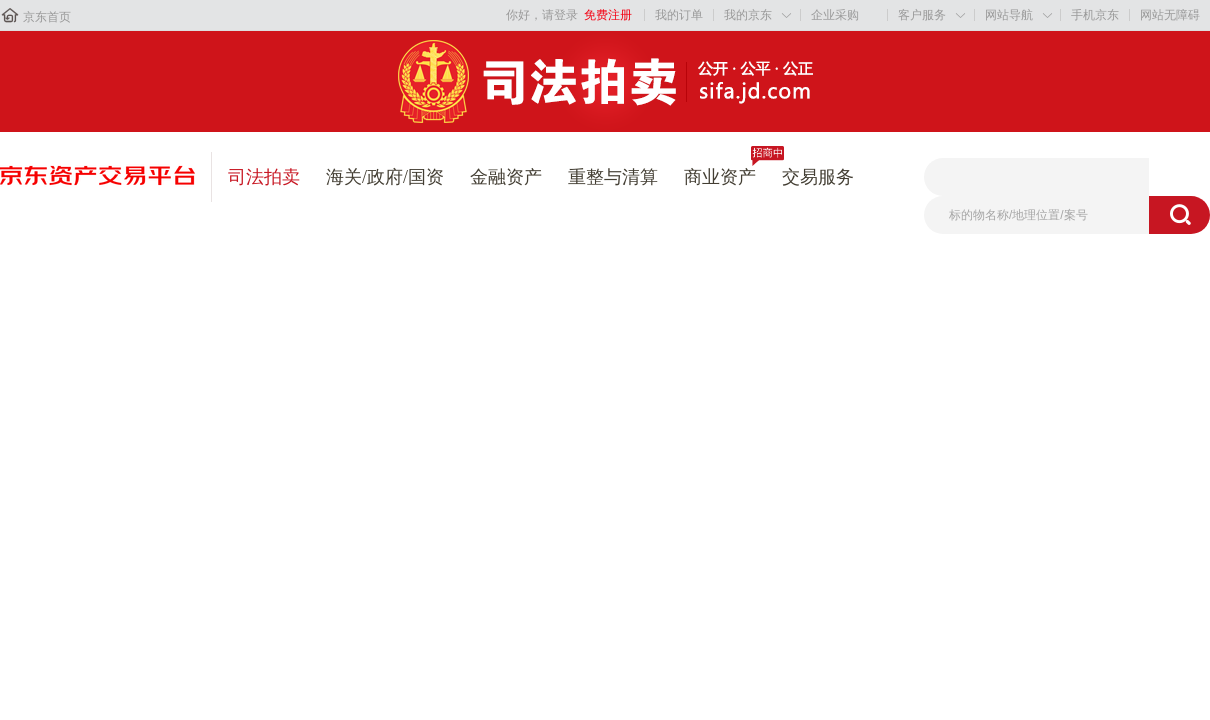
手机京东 (1095, 15)
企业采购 (835, 15)
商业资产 (720, 177)
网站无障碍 (1170, 15)
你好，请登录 (542, 15)
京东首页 (47, 17)
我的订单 (679, 15)
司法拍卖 (264, 177)
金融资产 (506, 177)
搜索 (1180, 215)
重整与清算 (613, 177)
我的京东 (748, 15)
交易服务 (818, 177)
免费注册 (608, 15)
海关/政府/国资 (385, 177)
